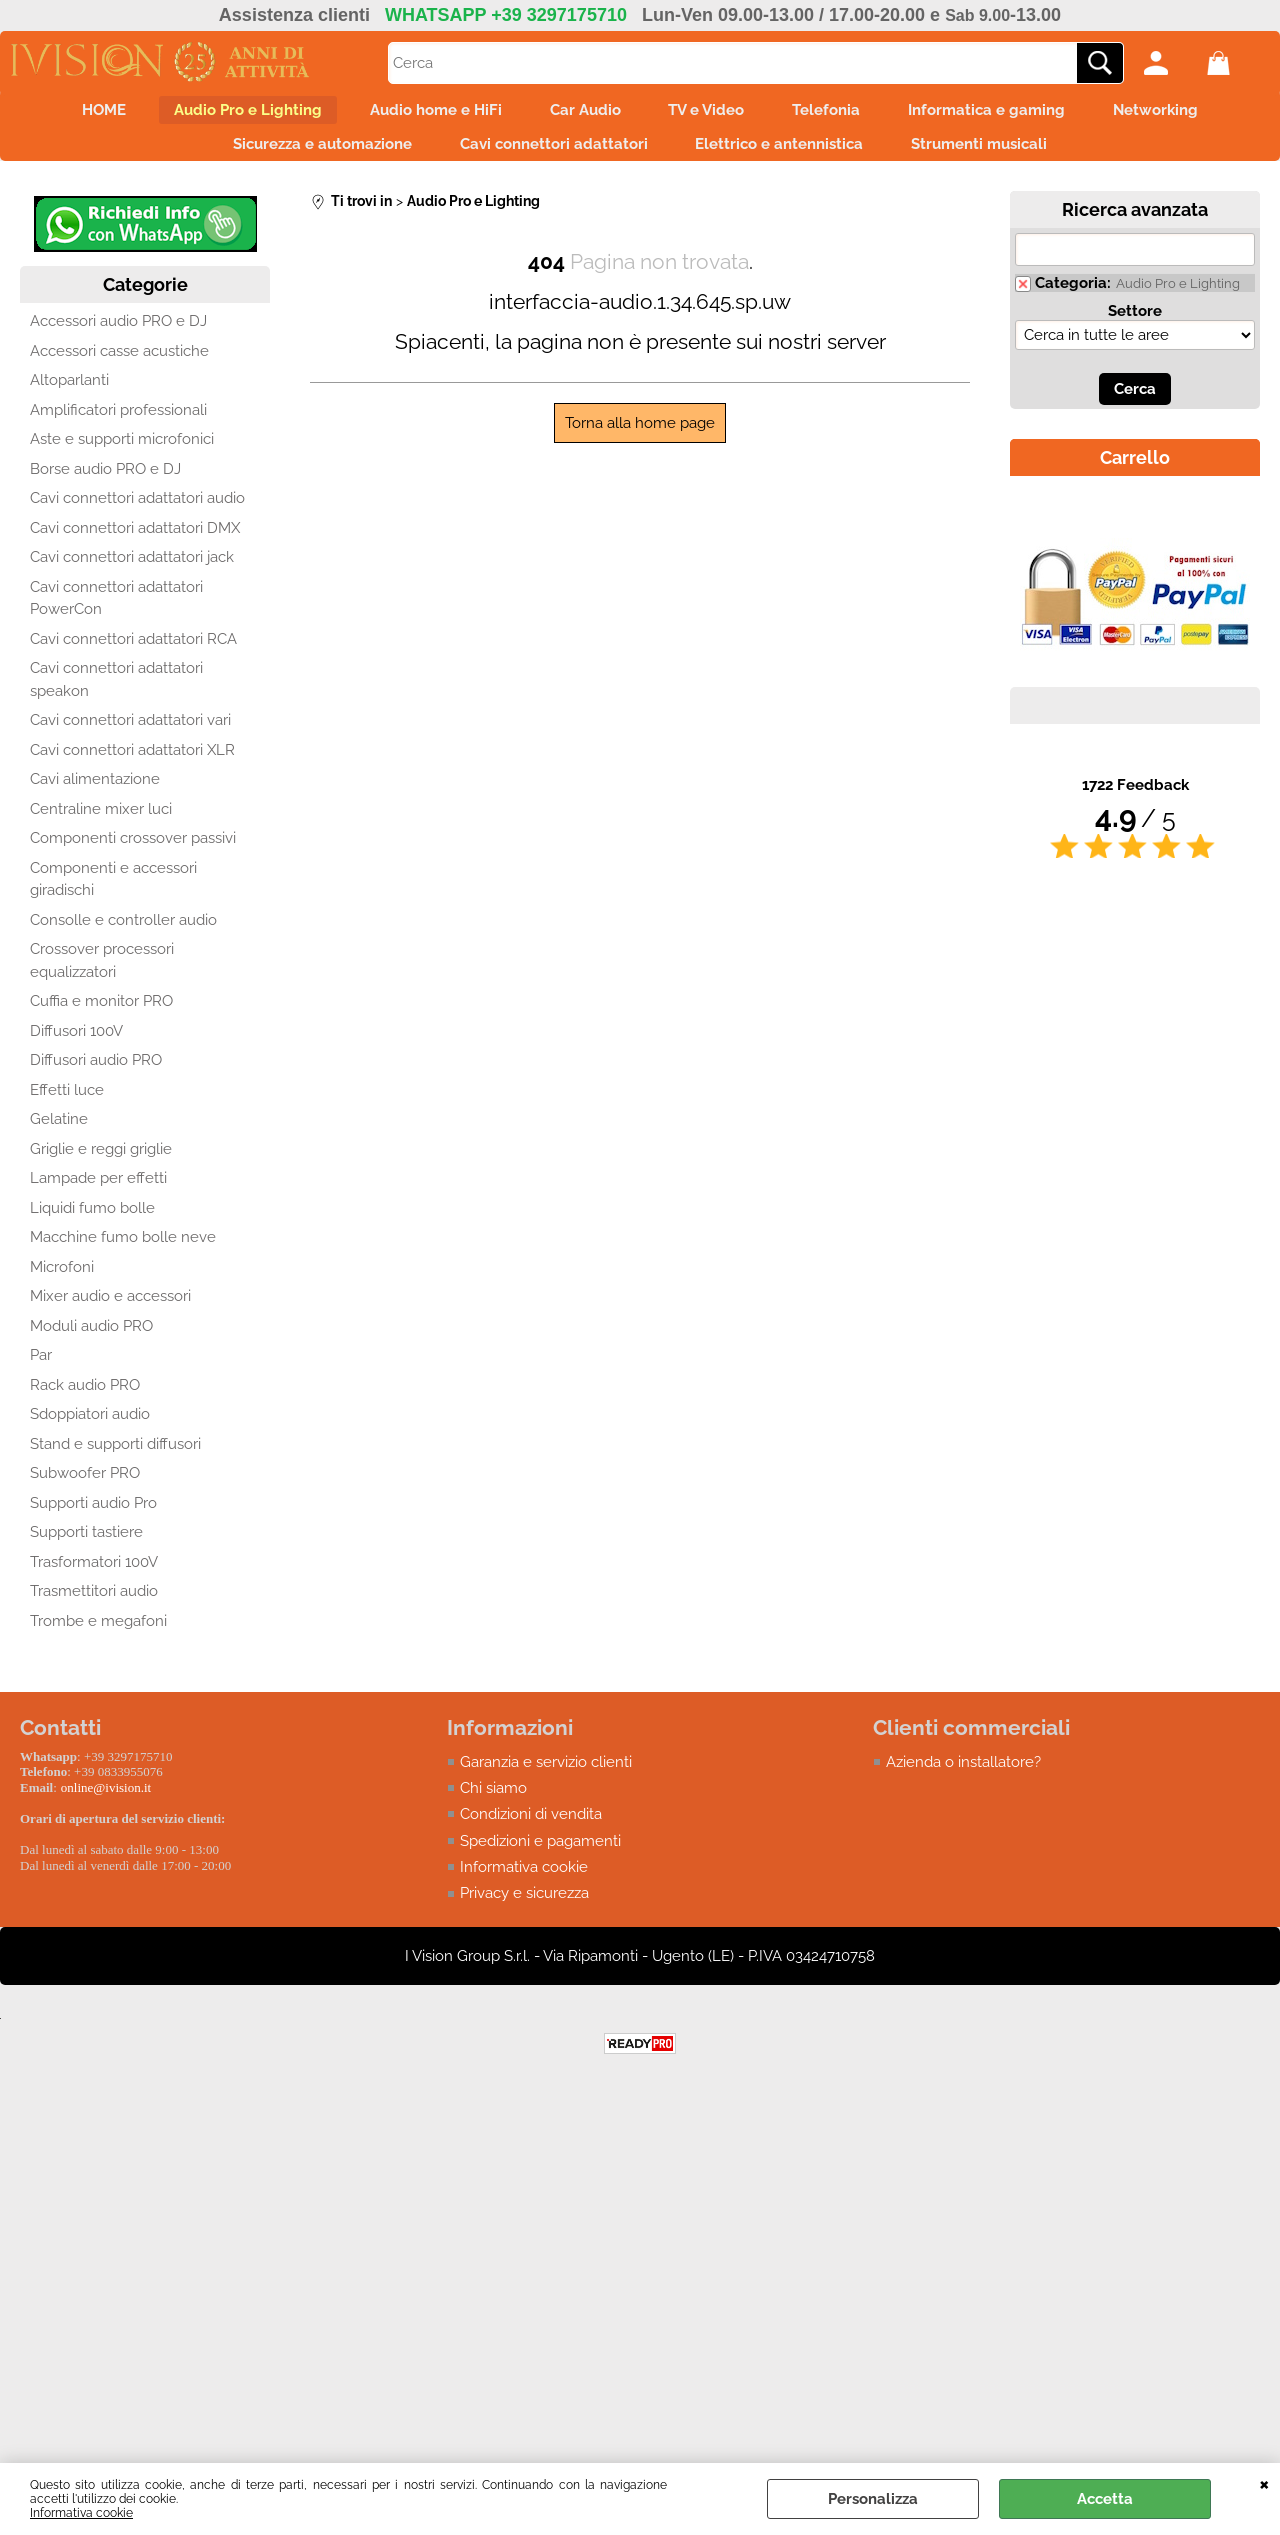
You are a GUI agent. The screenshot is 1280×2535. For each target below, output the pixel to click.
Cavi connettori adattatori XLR (132, 766)
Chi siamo (493, 1804)
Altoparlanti (69, 397)
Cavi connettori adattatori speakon (116, 696)
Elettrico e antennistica (786, 156)
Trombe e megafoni (98, 1637)
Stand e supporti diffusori (115, 1460)
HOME (62, 114)
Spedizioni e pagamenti (540, 1857)
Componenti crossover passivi (133, 855)
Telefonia (845, 114)
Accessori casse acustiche (119, 367)
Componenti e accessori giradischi (113, 895)
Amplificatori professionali (118, 426)
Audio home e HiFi (418, 114)
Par (41, 1372)
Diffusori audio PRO (96, 1077)
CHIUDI (1264, 2483)
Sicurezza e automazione (304, 156)
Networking (1198, 114)
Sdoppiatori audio (90, 1431)
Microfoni (62, 1283)
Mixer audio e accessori (110, 1313)
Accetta (1105, 2499)
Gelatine (59, 1136)
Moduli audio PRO (91, 1342)
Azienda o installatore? (963, 1778)
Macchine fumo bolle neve (123, 1254)
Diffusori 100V (76, 1047)
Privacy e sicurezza (524, 1910)
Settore (1135, 327)
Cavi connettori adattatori (548, 156)
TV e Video (713, 114)
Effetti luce (67, 1106)
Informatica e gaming (1017, 114)
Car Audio (579, 114)
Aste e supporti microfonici (122, 456)
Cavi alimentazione (95, 796)
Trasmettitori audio (94, 1608)
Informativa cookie (81, 2513)
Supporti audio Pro (93, 1519)
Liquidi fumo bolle (92, 1224)
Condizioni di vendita (531, 1831)
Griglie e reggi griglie (101, 1165)
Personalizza (873, 2499)
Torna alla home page (640, 439)
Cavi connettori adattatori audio (137, 515)
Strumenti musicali (998, 156)
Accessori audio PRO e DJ (118, 338)
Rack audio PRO (85, 1401)
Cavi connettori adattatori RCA (133, 655)
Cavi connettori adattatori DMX (135, 544)
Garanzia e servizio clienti (546, 1778)
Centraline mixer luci (101, 825)
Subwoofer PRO (85, 1490)
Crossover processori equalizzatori (102, 977)
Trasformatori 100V (94, 1578)
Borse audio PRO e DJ (105, 485)
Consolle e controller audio (123, 936)
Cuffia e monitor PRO (101, 1018)
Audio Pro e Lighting (218, 114)
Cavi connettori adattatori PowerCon (116, 614)
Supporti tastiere (86, 1549)
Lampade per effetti (98, 1195)
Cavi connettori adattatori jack (132, 574)
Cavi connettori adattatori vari (130, 737)
